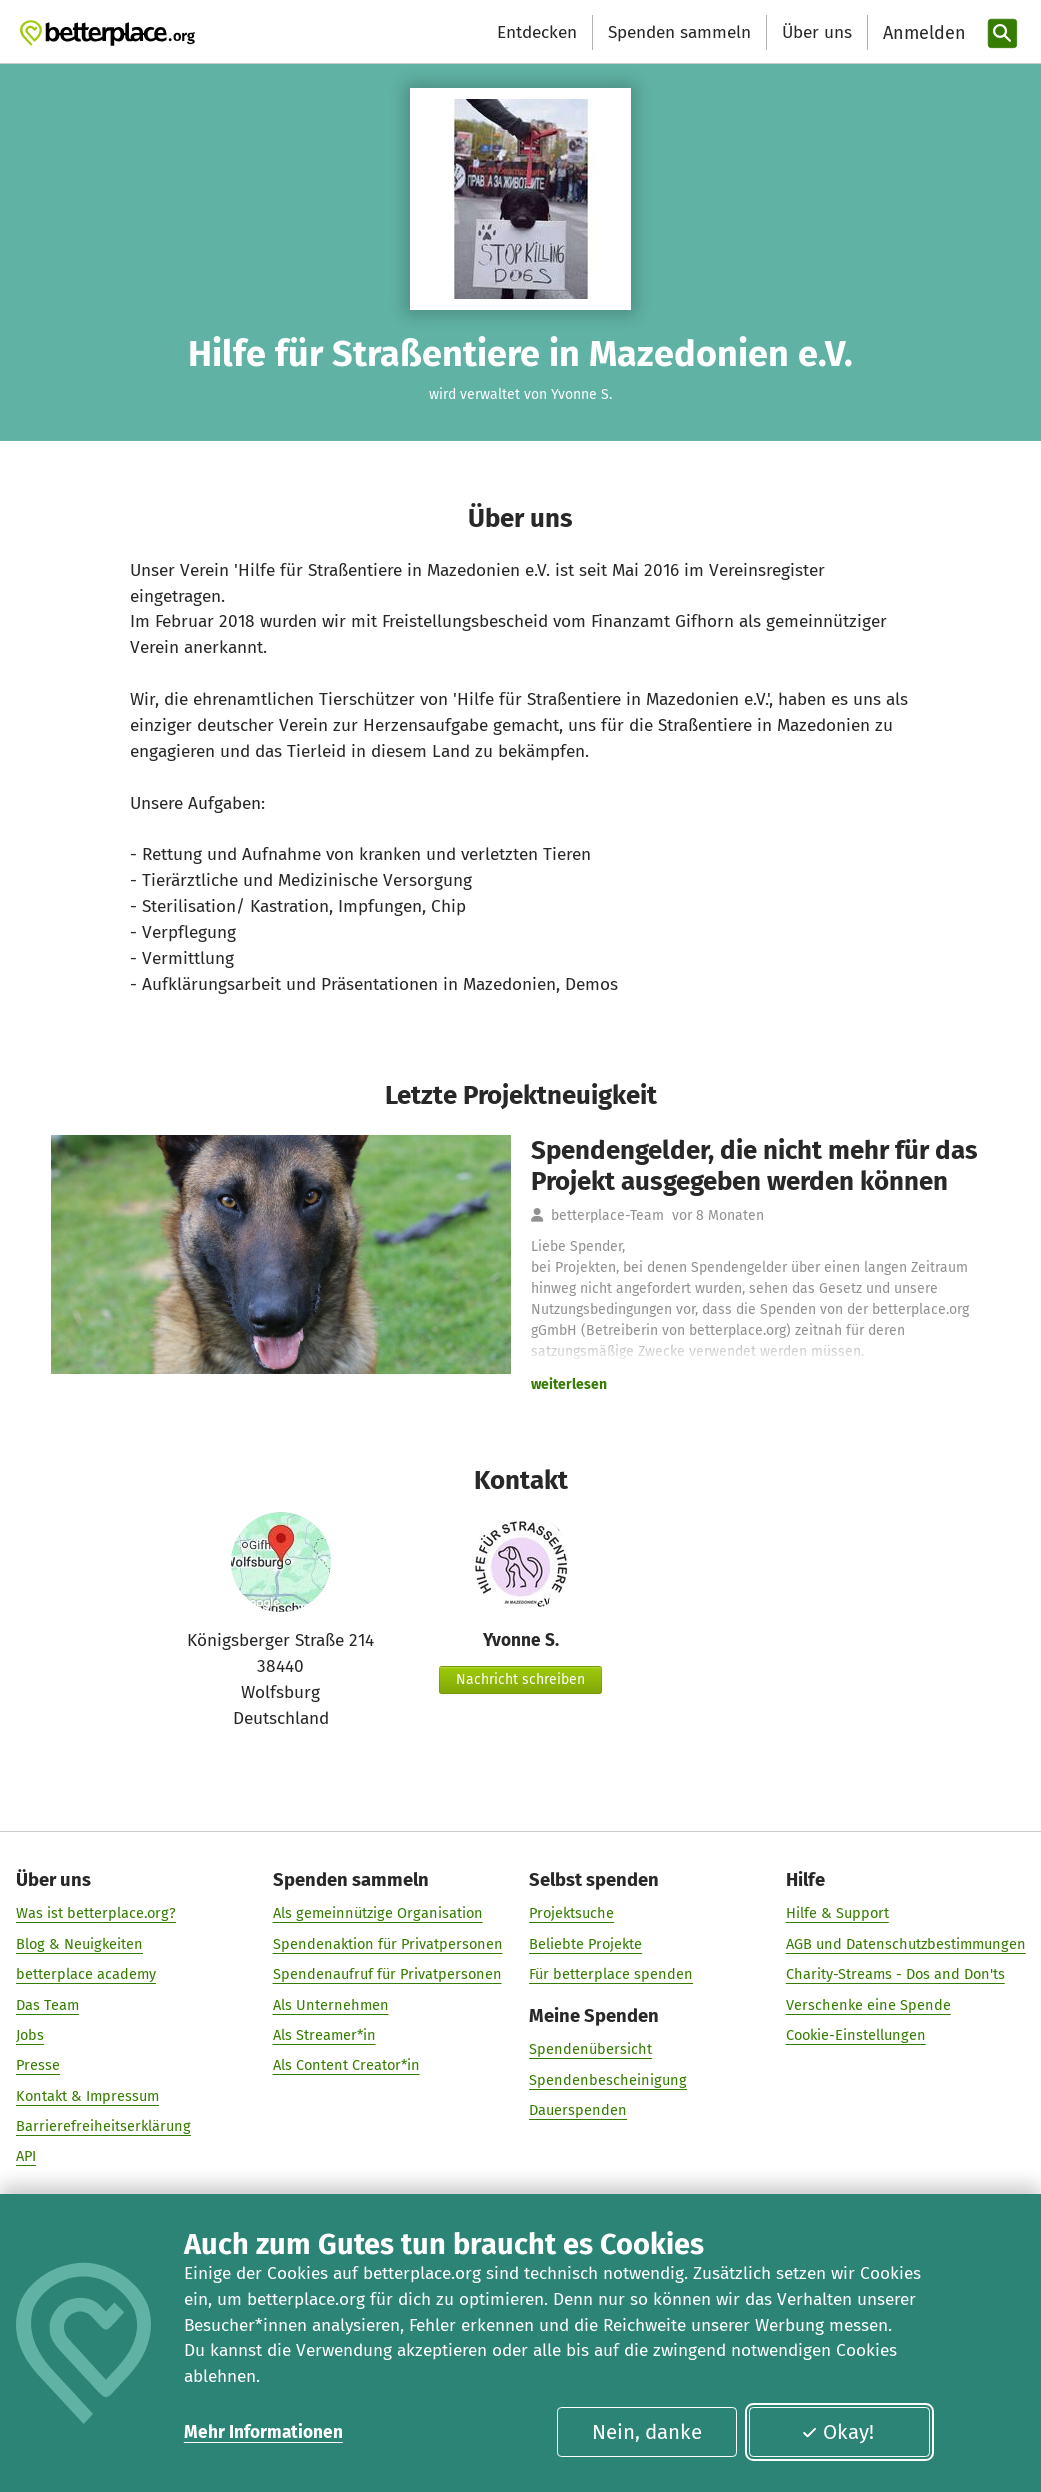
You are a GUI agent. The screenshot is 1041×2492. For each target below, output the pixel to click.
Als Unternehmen (330, 2004)
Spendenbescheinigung (608, 2080)
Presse (38, 2065)
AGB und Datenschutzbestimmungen (905, 1944)
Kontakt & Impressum (87, 2096)
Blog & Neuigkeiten (79, 1944)
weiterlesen (569, 1384)
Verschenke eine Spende (867, 2004)
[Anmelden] (922, 33)
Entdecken (537, 32)
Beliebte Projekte (585, 1944)
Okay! (837, 2432)
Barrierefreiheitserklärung (103, 2126)
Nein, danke (647, 2432)
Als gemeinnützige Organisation (377, 1913)
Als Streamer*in (323, 2035)
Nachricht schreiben (520, 1679)
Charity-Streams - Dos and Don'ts (894, 1974)
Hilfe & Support (836, 1913)
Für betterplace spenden (611, 1974)
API (26, 2156)
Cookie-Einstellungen (855, 2035)
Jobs (30, 2035)
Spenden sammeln (679, 32)
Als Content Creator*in (345, 2065)
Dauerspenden (578, 2110)
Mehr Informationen (263, 2432)
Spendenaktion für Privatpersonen (387, 1944)
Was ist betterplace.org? (96, 1913)
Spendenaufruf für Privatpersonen (386, 1974)
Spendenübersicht (590, 2049)
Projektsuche (571, 1913)
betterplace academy (86, 1974)
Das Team (47, 2004)
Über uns (817, 32)
